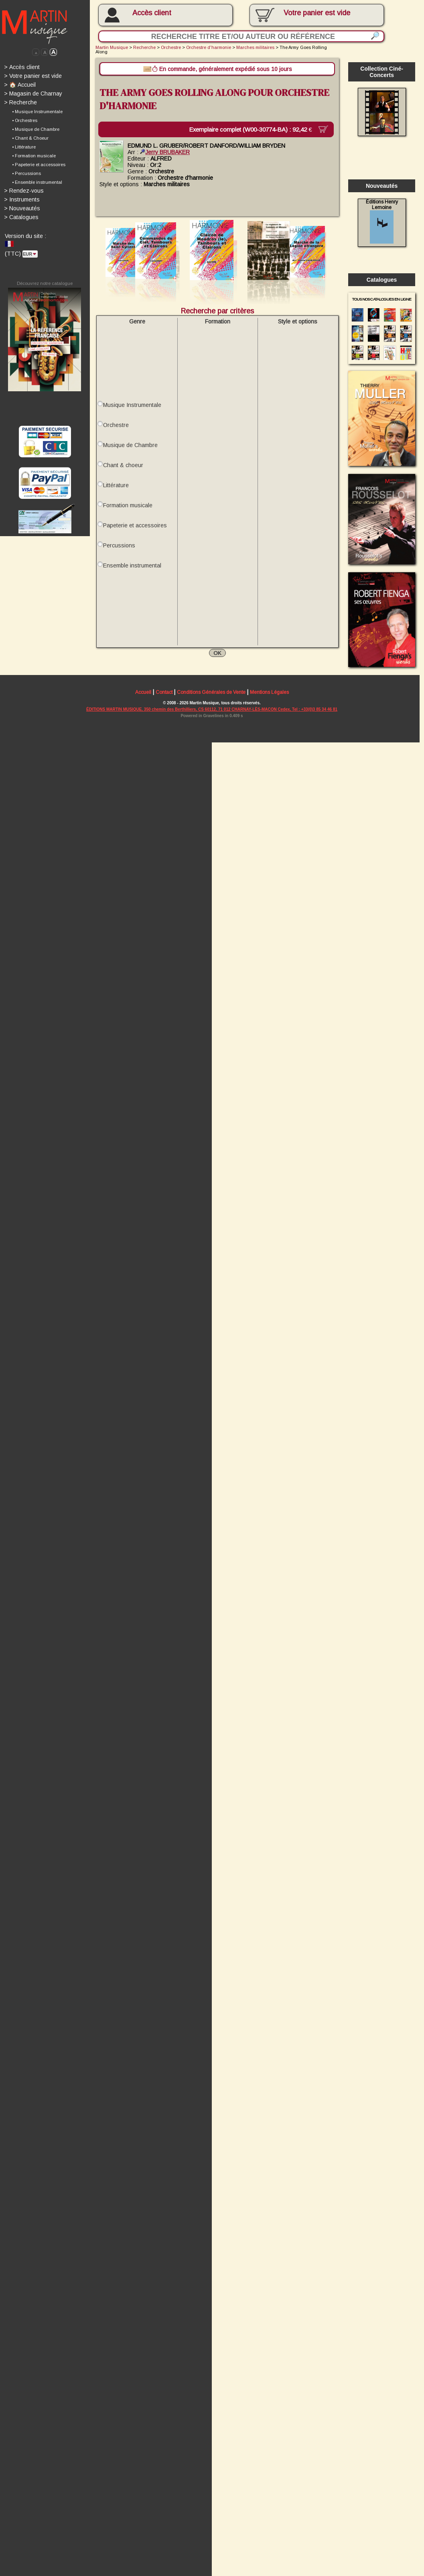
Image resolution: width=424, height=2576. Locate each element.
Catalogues (21, 219)
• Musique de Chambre (36, 130)
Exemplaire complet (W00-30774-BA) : (258, 130)
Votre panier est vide (33, 76)
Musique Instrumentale (133, 409)
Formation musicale (129, 510)
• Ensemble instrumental (37, 184)
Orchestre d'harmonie (210, 47)
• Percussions (26, 175)
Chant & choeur (124, 469)
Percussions (120, 550)
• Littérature (24, 148)
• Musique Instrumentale (37, 112)
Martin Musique (113, 47)
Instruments (22, 201)
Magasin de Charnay (33, 94)
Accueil (144, 700)
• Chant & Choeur (30, 139)
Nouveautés (22, 210)
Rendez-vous (24, 192)
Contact (165, 700)
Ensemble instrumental (133, 571)
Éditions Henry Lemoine (385, 223)
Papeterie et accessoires (136, 530)
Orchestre (172, 47)
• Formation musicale (34, 157)
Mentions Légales (272, 700)
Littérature (117, 490)
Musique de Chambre (131, 449)
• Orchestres (25, 121)
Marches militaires (258, 47)
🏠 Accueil (20, 85)
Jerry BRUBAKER (167, 153)
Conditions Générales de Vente (213, 700)
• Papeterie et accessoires (39, 166)
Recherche (20, 103)
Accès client (153, 13)
